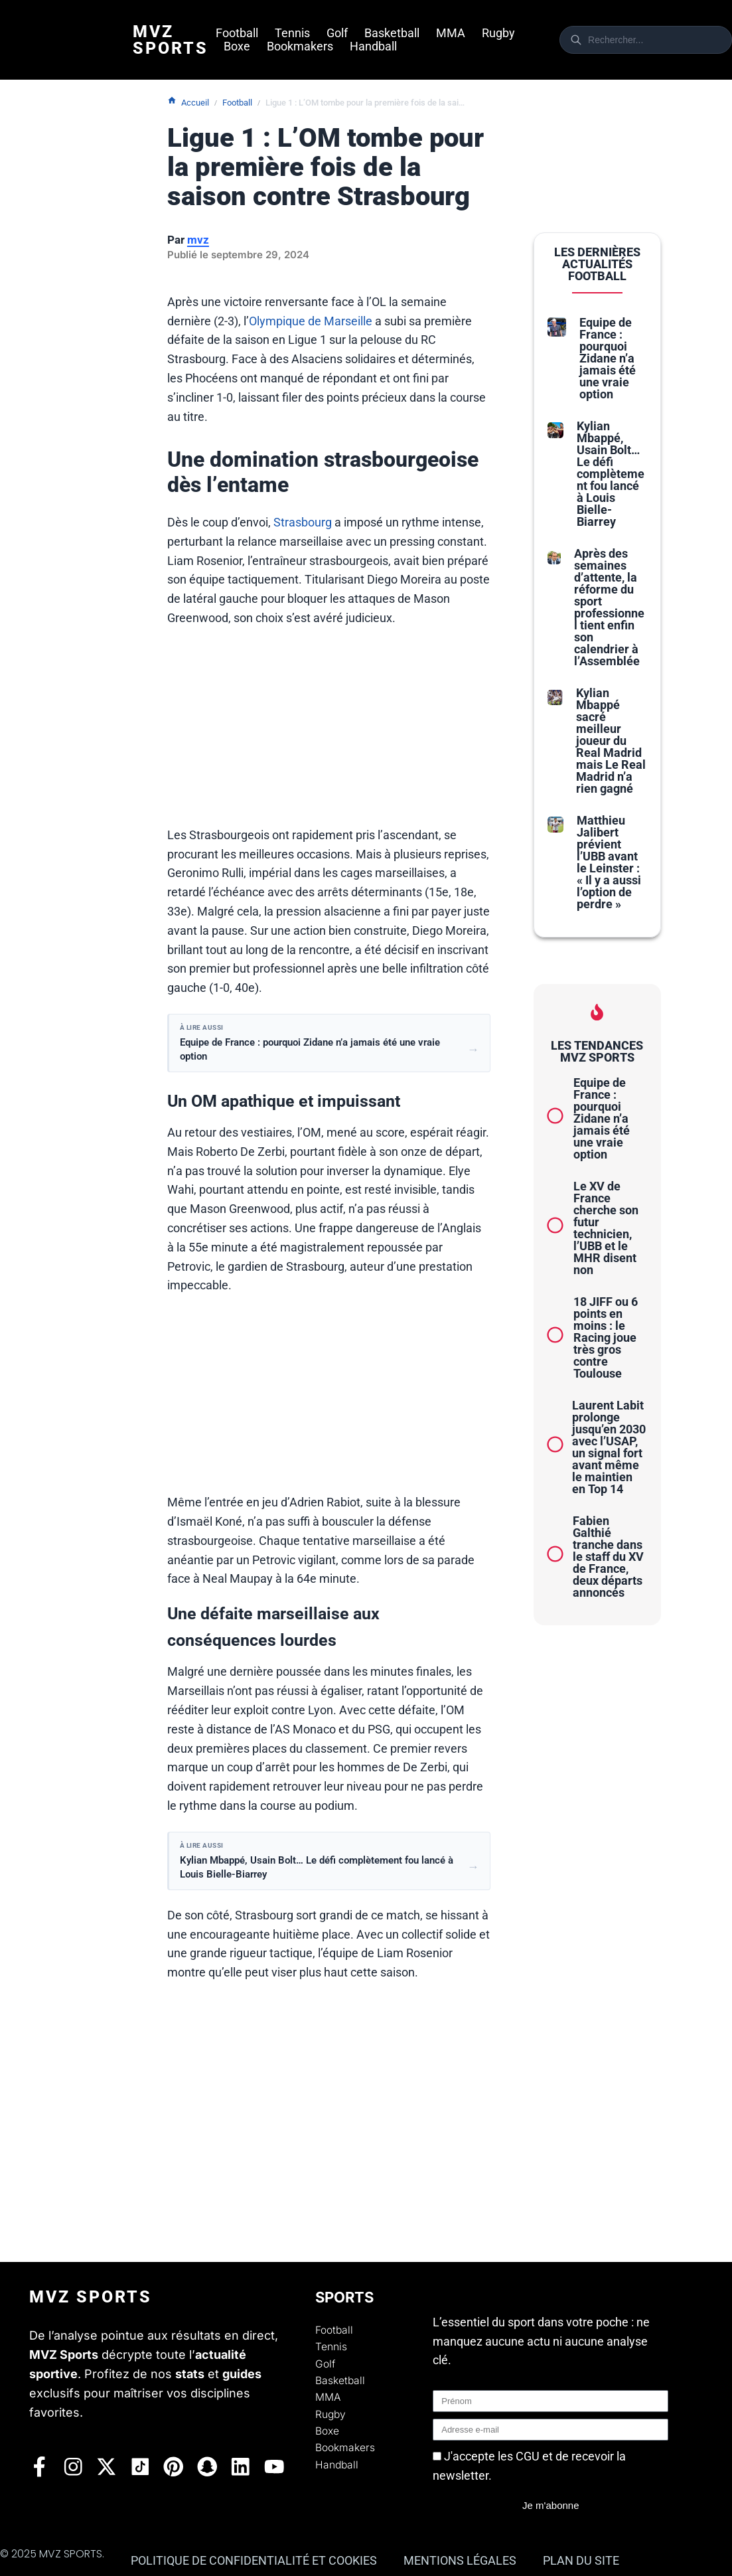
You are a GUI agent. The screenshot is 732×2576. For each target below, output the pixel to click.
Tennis (292, 33)
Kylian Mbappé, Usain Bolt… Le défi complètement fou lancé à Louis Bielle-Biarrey (610, 473)
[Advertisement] (328, 733)
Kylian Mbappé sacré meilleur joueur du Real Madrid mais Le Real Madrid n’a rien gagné (611, 740)
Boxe (237, 46)
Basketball (391, 33)
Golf (337, 33)
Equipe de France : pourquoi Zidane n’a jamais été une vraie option (607, 358)
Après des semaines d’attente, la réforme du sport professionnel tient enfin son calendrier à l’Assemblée (609, 607)
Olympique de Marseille (310, 321)
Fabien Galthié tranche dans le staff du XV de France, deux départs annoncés (608, 1556)
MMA (450, 33)
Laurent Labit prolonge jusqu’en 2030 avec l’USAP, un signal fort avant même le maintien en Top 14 (609, 1447)
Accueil (188, 102)
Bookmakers (300, 46)
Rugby (498, 33)
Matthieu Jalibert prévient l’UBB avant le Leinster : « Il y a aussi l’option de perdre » (609, 862)
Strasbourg (302, 522)
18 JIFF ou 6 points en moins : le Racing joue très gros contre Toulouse (605, 1337)
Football (237, 33)
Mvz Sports (170, 40)
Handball (373, 46)
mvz (198, 239)
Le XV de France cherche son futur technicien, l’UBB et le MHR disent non (605, 1228)
